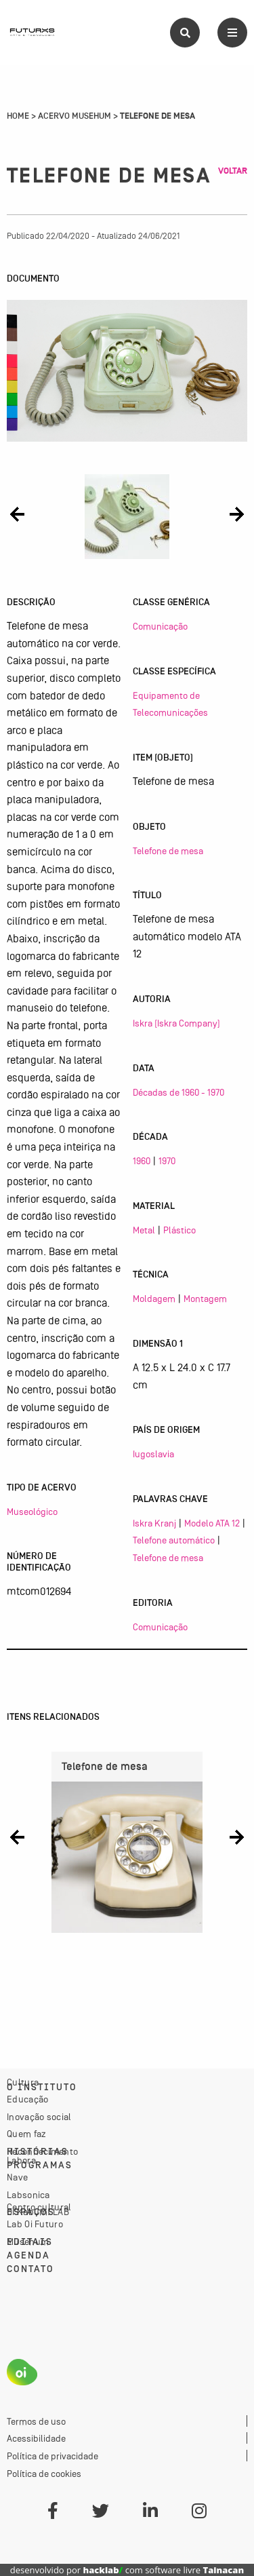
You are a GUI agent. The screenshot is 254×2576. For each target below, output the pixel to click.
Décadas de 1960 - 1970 (178, 1092)
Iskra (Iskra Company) (176, 1023)
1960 (141, 1160)
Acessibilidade (36, 2438)
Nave (17, 2177)
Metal (144, 1230)
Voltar (232, 171)
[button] (17, 513)
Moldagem (154, 1298)
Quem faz (26, 2133)
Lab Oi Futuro (35, 2223)
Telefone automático (174, 1540)
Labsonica (28, 2194)
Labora (21, 2160)
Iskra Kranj (154, 1523)
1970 (166, 1160)
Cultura (23, 2082)
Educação (27, 2099)
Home (18, 116)
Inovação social (39, 2116)
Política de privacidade (52, 2455)
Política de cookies (44, 2473)
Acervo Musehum (74, 116)
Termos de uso (36, 2421)
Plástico (179, 1230)
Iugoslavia (153, 1453)
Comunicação (160, 626)
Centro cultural (39, 2207)
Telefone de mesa (168, 850)
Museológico (32, 1511)
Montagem (205, 1298)
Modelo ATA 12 (212, 1523)
